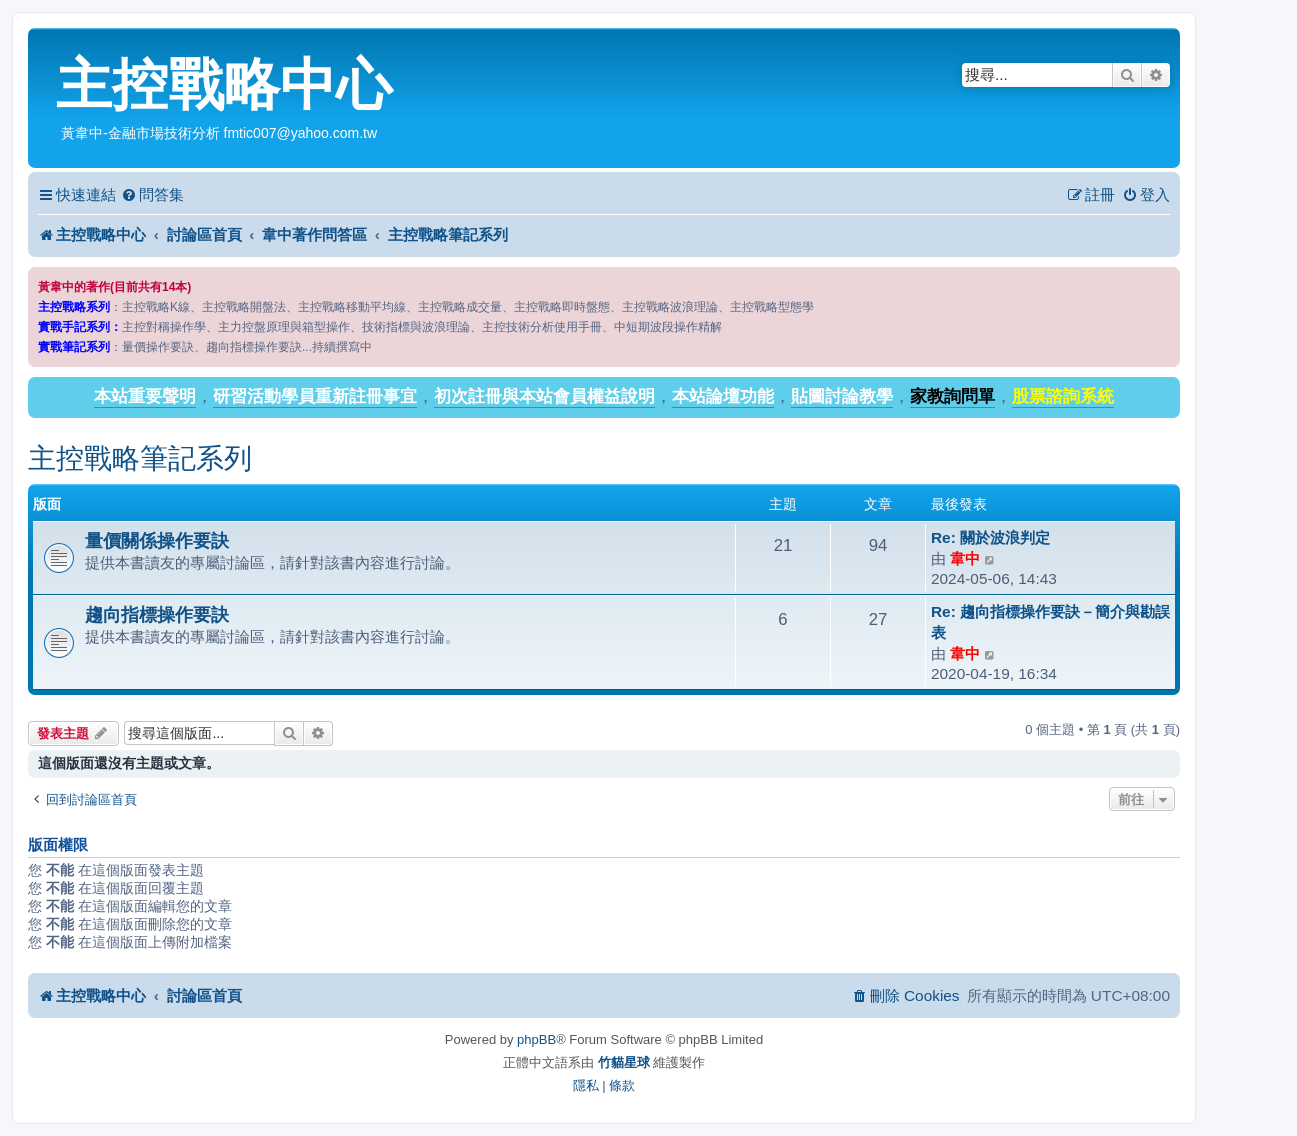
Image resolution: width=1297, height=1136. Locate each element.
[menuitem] (152, 195)
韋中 (965, 558)
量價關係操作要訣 (157, 540)
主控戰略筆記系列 (140, 458)
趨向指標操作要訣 (157, 614)
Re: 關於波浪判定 (990, 537)
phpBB (536, 1039)
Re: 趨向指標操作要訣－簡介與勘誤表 (1050, 622)
